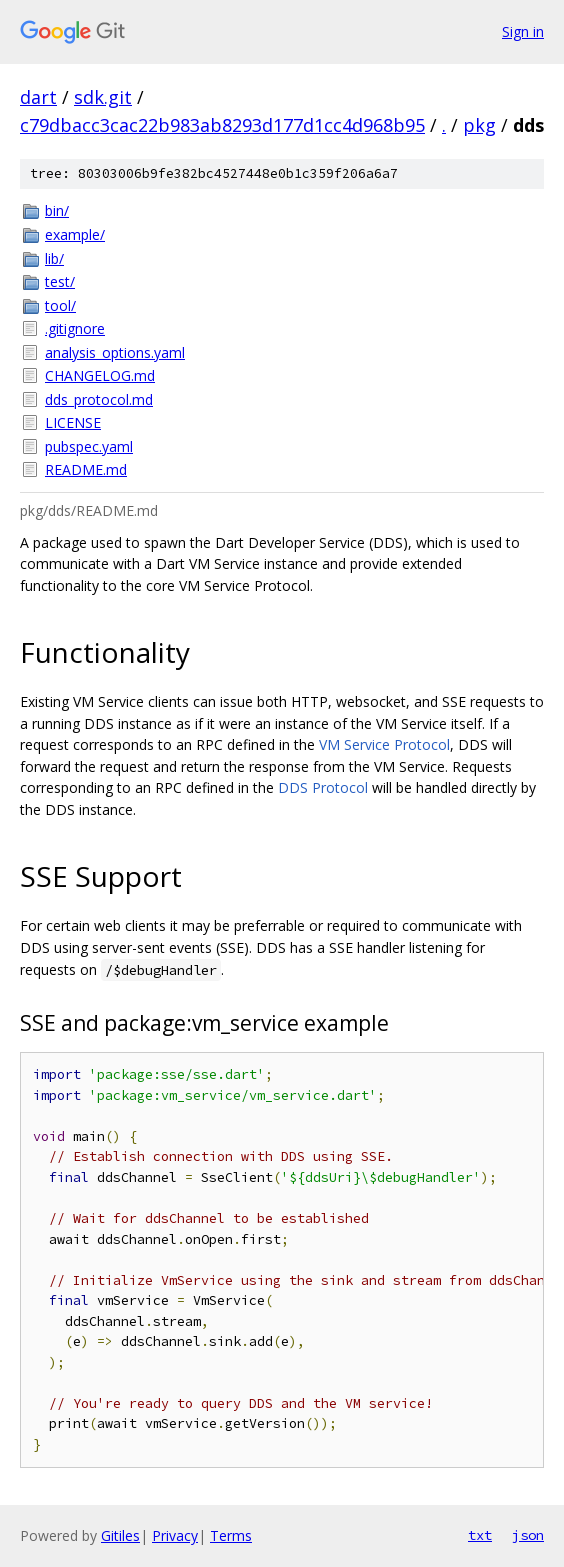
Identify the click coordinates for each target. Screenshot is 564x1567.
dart (38, 97)
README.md (86, 469)
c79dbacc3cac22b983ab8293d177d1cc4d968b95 (222, 125)
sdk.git (103, 97)
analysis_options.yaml (115, 352)
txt (480, 1535)
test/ (60, 281)
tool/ (60, 305)
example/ (75, 234)
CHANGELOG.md (100, 375)
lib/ (54, 258)
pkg (479, 125)
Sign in (523, 31)
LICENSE (73, 422)
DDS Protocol (323, 787)
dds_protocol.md (99, 399)
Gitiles (120, 1535)
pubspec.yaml (89, 446)
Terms (231, 1535)
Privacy (175, 1535)
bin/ (57, 210)
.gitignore (75, 328)
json (528, 1535)
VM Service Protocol (384, 744)
